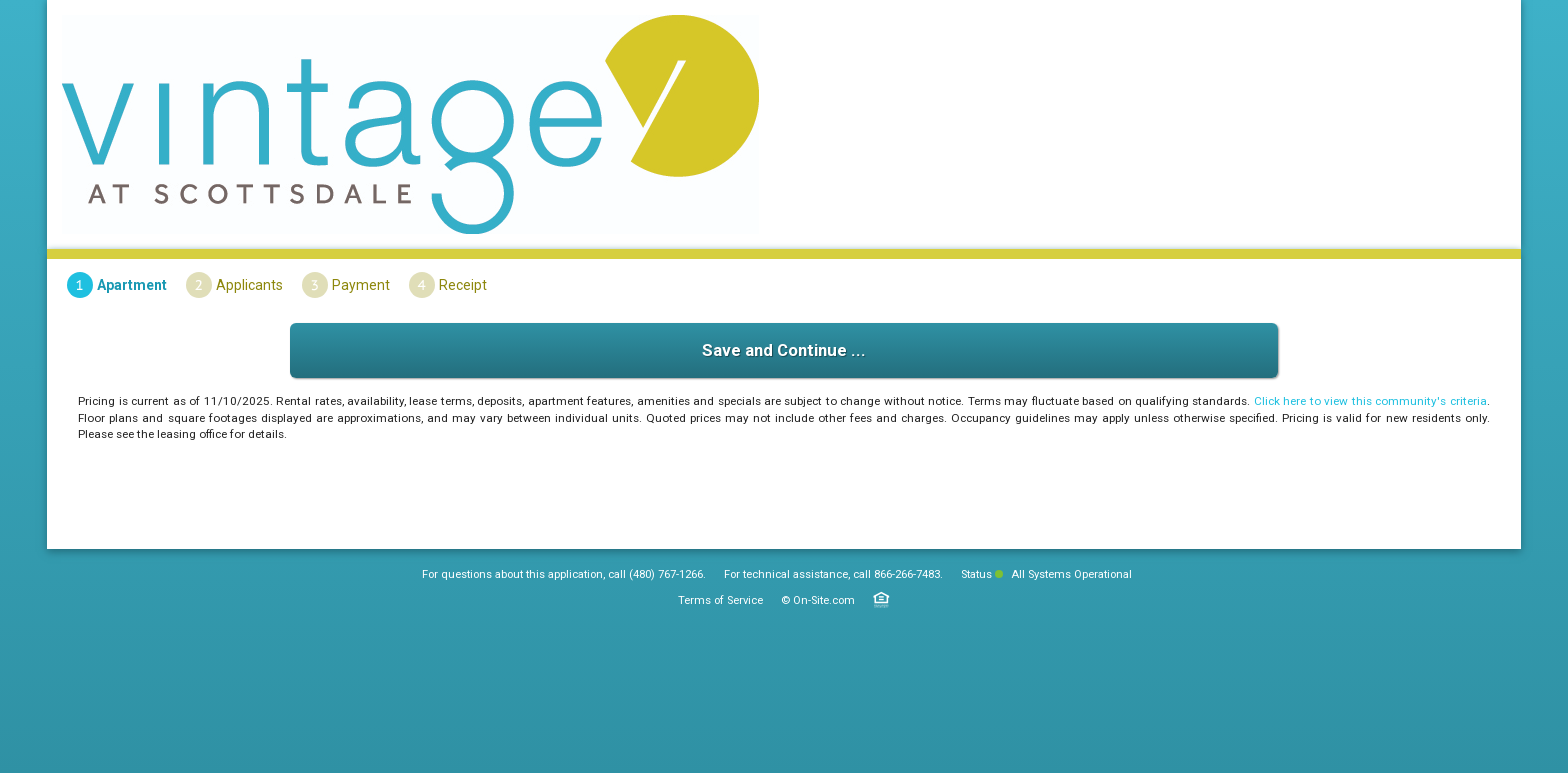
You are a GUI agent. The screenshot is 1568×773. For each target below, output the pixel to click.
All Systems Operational (1063, 574)
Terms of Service (720, 600)
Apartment (132, 285)
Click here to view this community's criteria (1370, 401)
